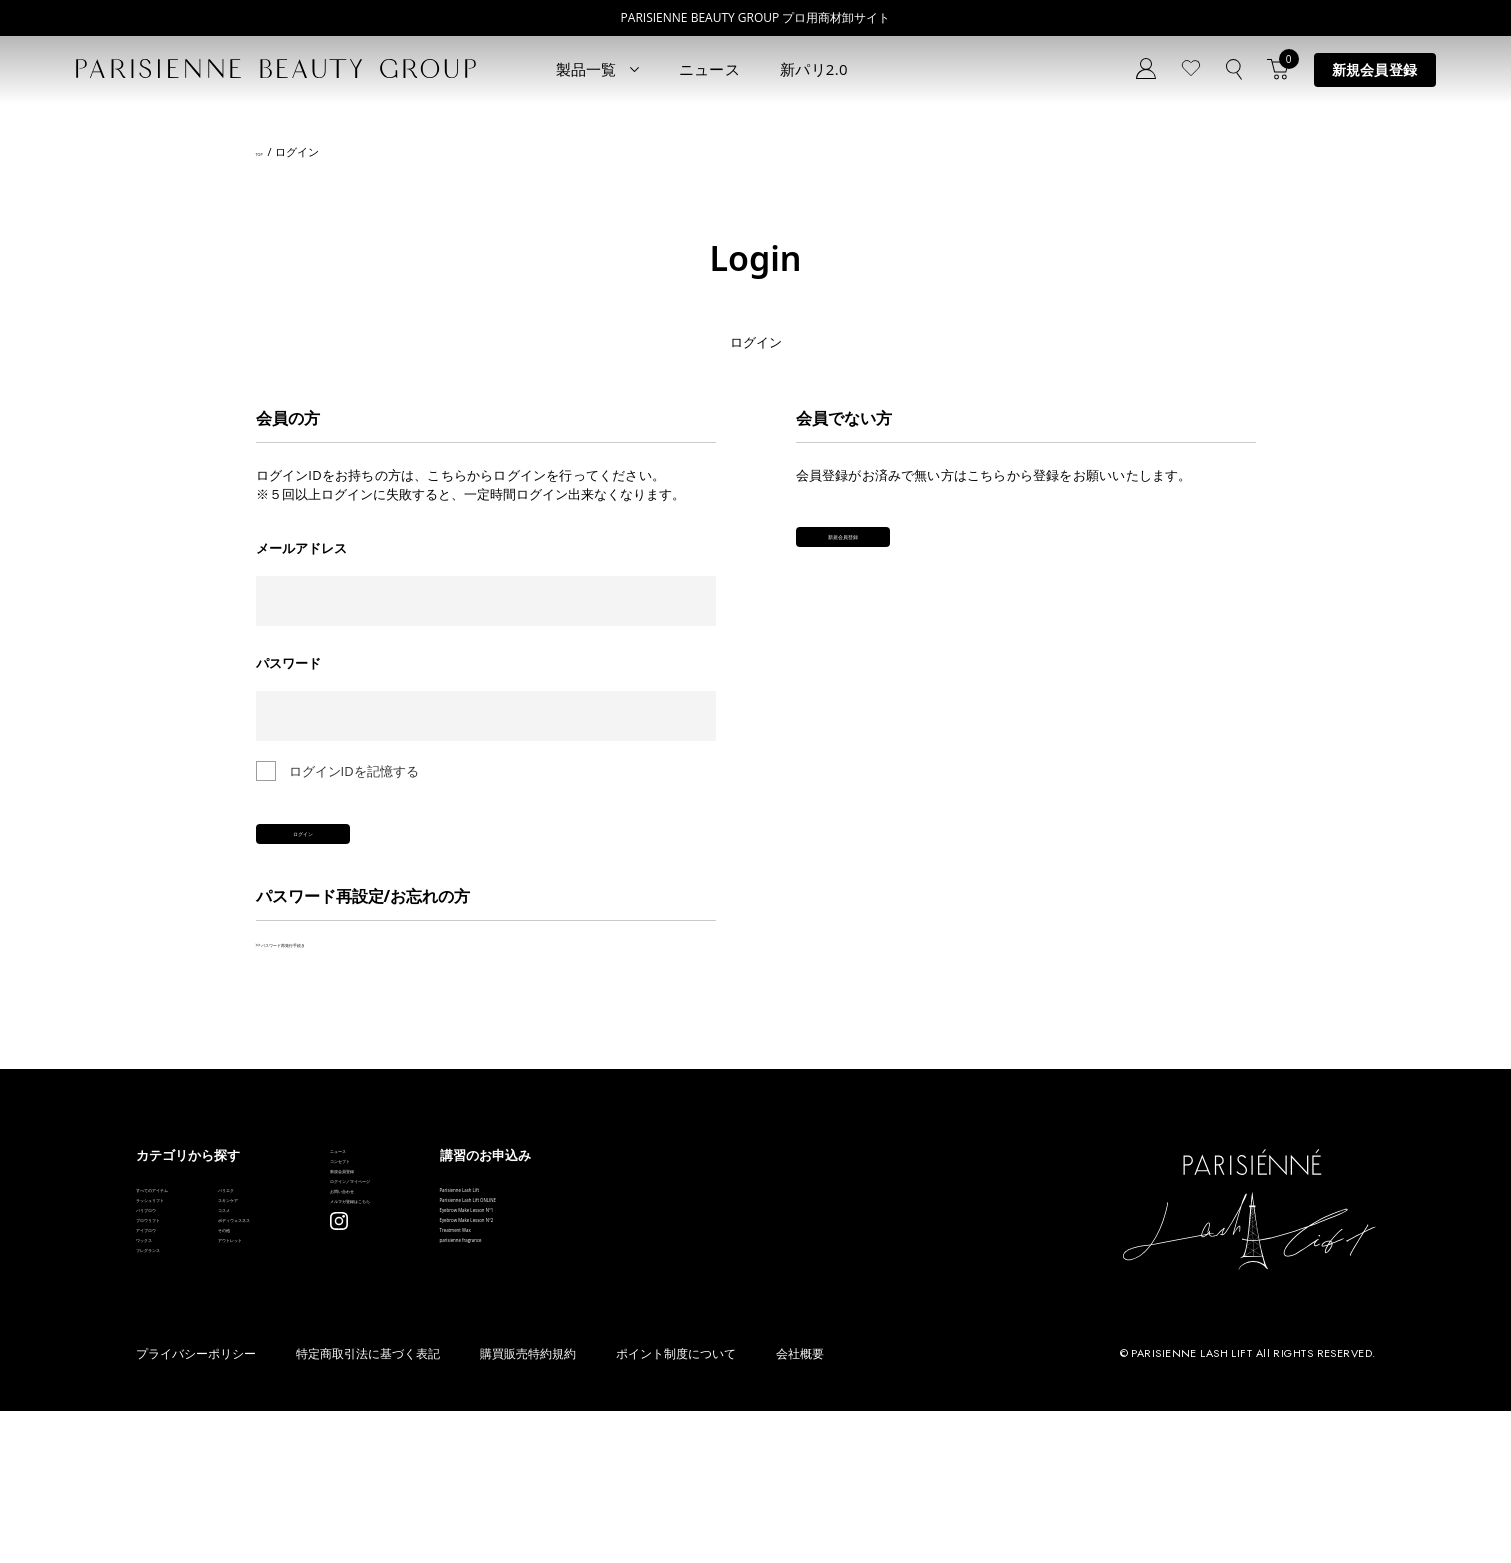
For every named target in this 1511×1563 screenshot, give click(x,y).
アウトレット (329, 1385)
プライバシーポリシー (196, 1506)
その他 (309, 1355)
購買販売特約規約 (528, 1506)
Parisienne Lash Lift (733, 1235)
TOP (266, 152)
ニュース (709, 69)
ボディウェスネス (342, 1325)
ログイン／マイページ (539, 1286)
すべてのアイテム (188, 1235)
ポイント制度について (676, 1506)
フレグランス (175, 1415)
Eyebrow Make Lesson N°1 (754, 1295)
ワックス (162, 1385)
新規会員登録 (1375, 69)
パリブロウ (168, 1295)
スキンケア (322, 1265)
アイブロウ (168, 1355)
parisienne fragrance (736, 1385)
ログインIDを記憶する (354, 771)
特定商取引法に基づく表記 (368, 1506)
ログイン (396, 854)
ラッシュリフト (181, 1265)
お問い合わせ (513, 1316)
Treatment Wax (720, 1355)
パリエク (316, 1235)
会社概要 (800, 1506)
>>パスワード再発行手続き (336, 979)
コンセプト (506, 1226)
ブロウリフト (175, 1325)
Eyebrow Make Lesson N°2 (754, 1325)
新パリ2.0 (814, 69)
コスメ (309, 1295)
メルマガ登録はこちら (539, 1346)
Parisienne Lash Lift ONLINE (758, 1265)
